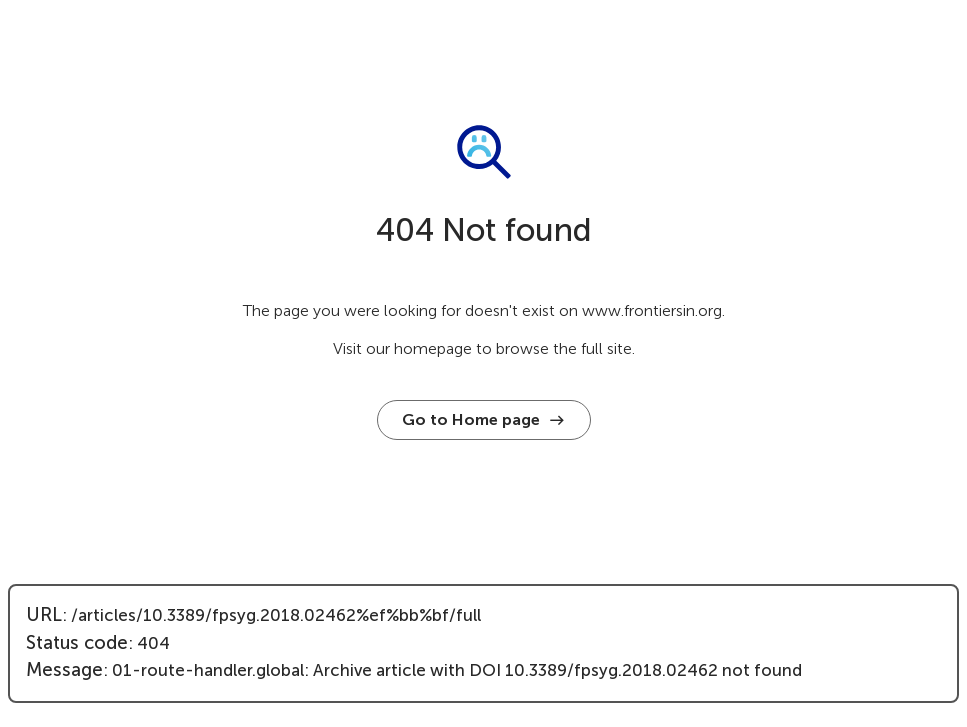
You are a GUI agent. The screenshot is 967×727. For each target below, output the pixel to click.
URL (44, 615)
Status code (77, 643)
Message (64, 670)
